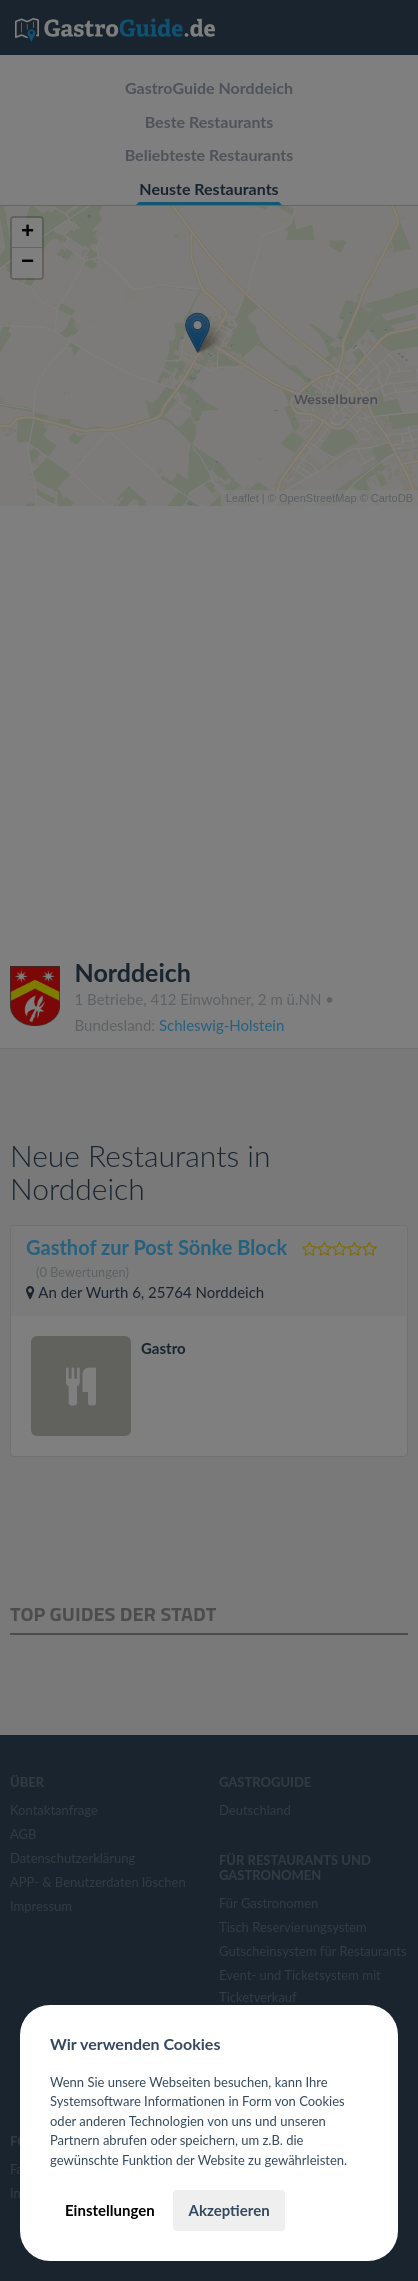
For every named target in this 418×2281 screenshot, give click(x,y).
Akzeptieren (228, 2210)
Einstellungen (110, 2210)
